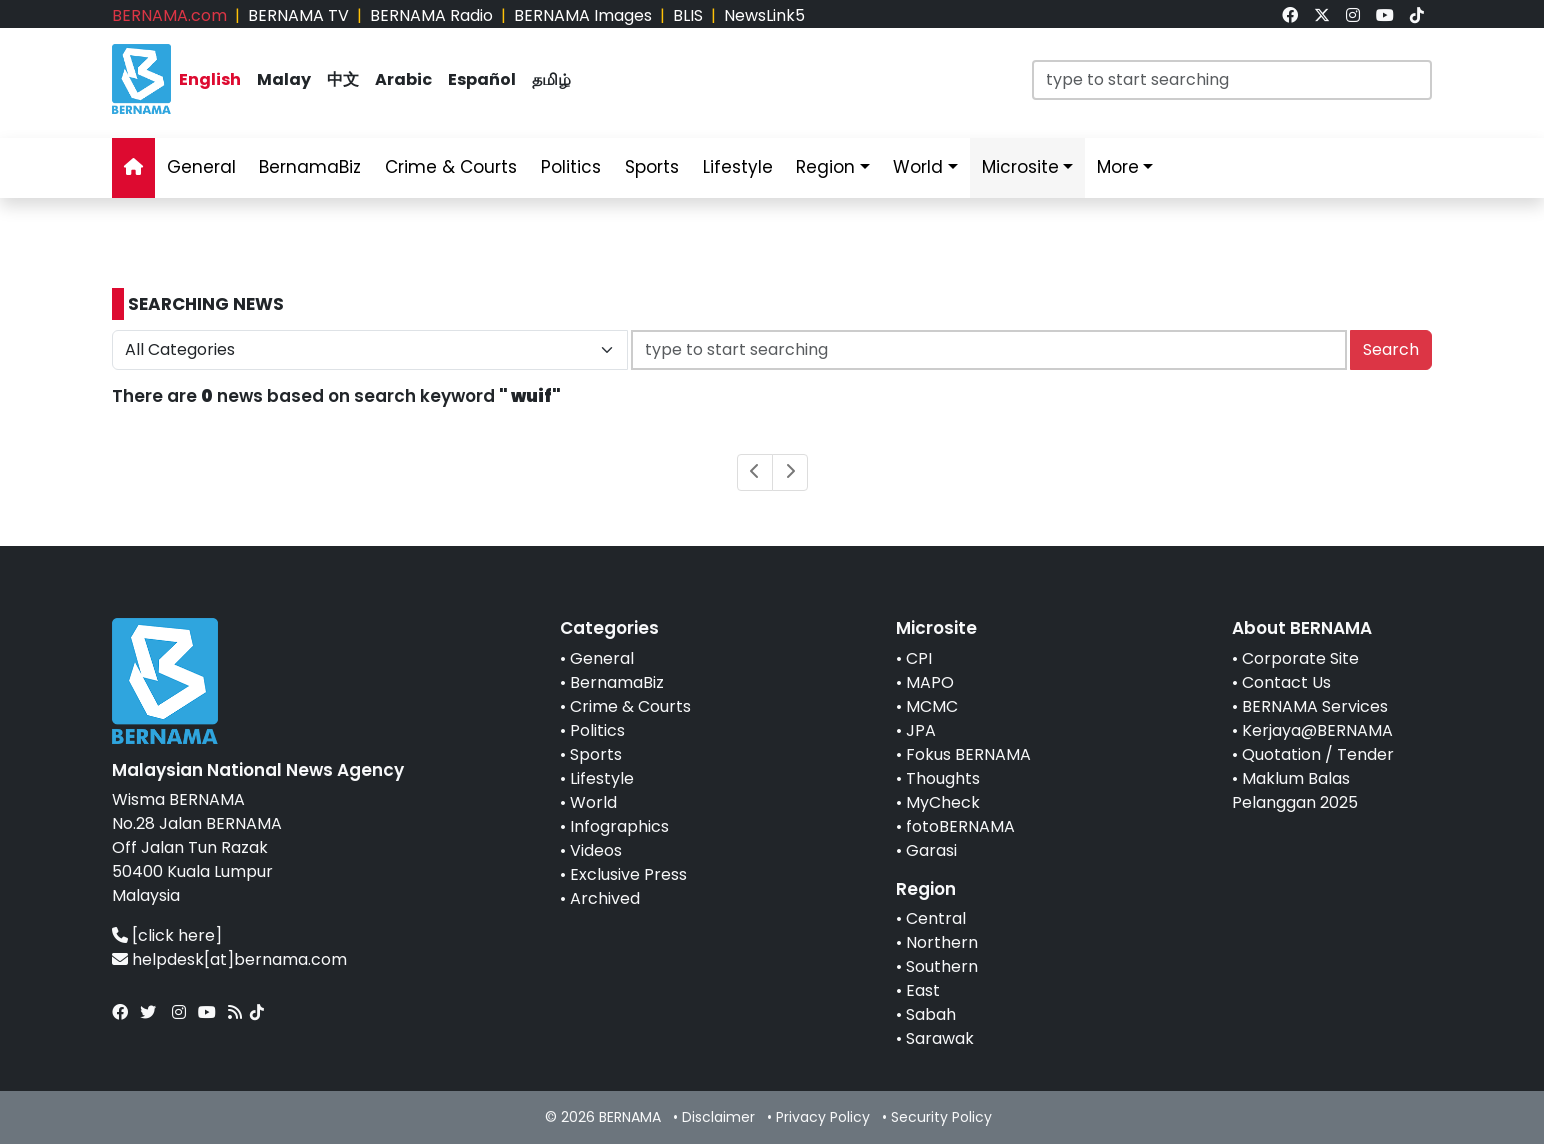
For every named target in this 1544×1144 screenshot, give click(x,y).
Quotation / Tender (1318, 754)
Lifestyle (602, 778)
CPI (919, 658)
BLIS (688, 15)
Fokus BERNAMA (968, 754)
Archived (605, 898)
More (1118, 167)
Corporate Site (1300, 658)
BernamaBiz (617, 682)
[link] (1290, 15)
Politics (597, 730)
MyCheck (943, 802)
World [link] (918, 167)
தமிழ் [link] (551, 79)
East (923, 990)
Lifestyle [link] (738, 167)
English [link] (210, 79)
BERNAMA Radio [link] (431, 15)
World (593, 802)
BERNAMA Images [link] (583, 15)
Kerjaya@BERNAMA (1317, 730)
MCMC (932, 706)
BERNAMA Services (1315, 706)
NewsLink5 (764, 15)
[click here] (177, 935)
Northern (942, 942)
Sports (596, 754)
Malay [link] (284, 79)
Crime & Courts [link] (451, 167)
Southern (942, 966)
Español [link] (482, 79)
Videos (596, 850)
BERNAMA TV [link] (298, 15)
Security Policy (941, 1117)
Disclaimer (718, 1117)
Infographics (619, 826)
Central (936, 918)
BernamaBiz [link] (310, 167)
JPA (921, 730)
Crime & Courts (630, 706)
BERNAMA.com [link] (169, 15)
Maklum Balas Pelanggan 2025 (1295, 790)
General (602, 658)
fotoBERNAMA (960, 826)
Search (1391, 349)
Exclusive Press (628, 874)
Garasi (931, 850)
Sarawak (940, 1038)
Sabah (931, 1014)
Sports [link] (652, 167)
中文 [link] (343, 79)
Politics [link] (571, 167)
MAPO (930, 682)
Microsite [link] (1020, 167)
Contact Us (1286, 682)
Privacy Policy (823, 1117)
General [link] (201, 167)
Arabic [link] (403, 79)
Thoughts (943, 778)
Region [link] (825, 167)
